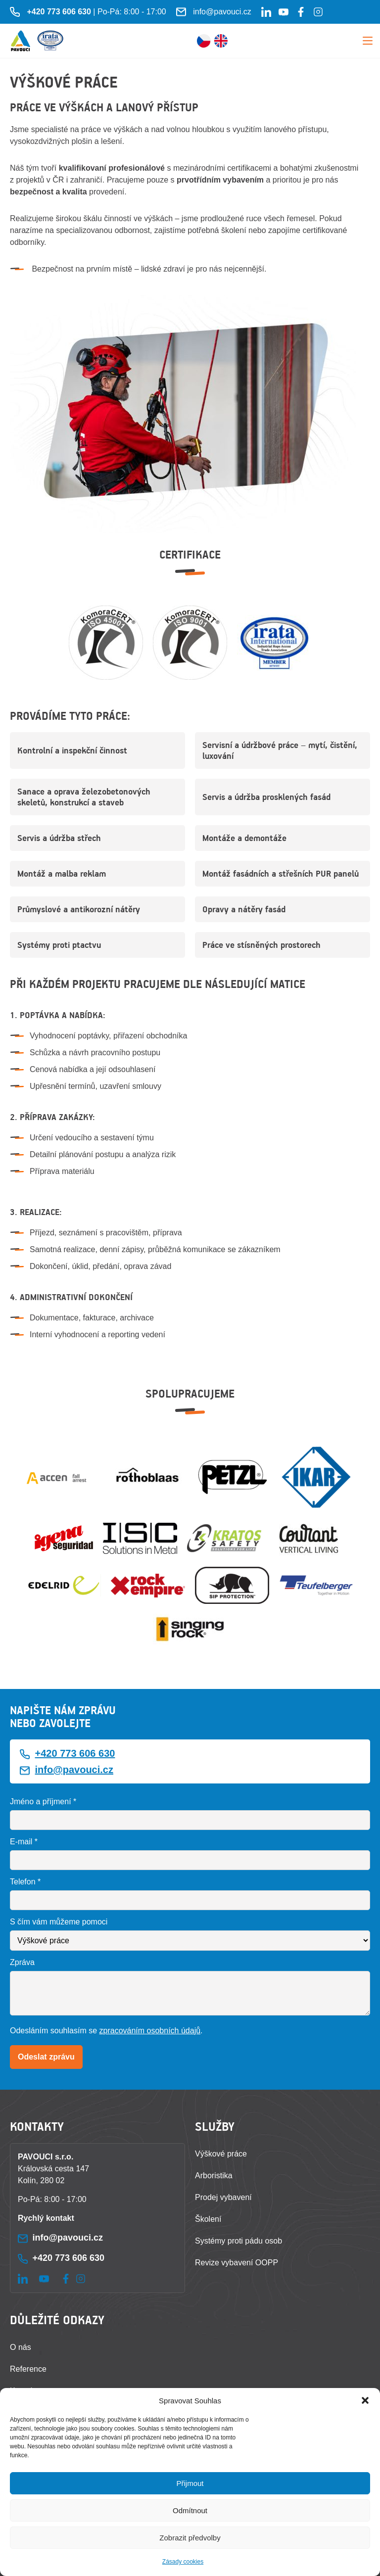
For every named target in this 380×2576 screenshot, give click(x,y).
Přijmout (189, 2483)
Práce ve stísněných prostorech (261, 944)
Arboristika (214, 2175)
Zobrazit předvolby (189, 2537)
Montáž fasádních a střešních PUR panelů (280, 873)
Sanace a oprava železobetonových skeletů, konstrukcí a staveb (83, 797)
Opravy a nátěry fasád (243, 909)
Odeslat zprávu (46, 2057)
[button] (365, 2400)
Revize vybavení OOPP (236, 2262)
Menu (367, 41)
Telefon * (25, 1881)
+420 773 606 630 (75, 1753)
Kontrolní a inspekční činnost (72, 750)
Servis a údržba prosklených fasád (266, 797)
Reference (28, 2369)
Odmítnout (190, 2510)
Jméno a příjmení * (43, 1801)
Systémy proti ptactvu (59, 944)
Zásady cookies (182, 2561)
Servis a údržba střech (59, 838)
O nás (20, 2347)
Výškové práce (221, 2154)
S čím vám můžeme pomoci (58, 1922)
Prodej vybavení (223, 2197)
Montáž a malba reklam (61, 873)
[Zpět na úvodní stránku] (20, 41)
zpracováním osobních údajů (150, 2030)
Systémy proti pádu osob (238, 2241)
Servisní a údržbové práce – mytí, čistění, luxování (279, 750)
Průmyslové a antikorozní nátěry (78, 909)
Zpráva (22, 1962)
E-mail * (24, 1841)
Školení (208, 2219)
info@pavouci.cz (222, 11)
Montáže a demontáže (244, 838)
